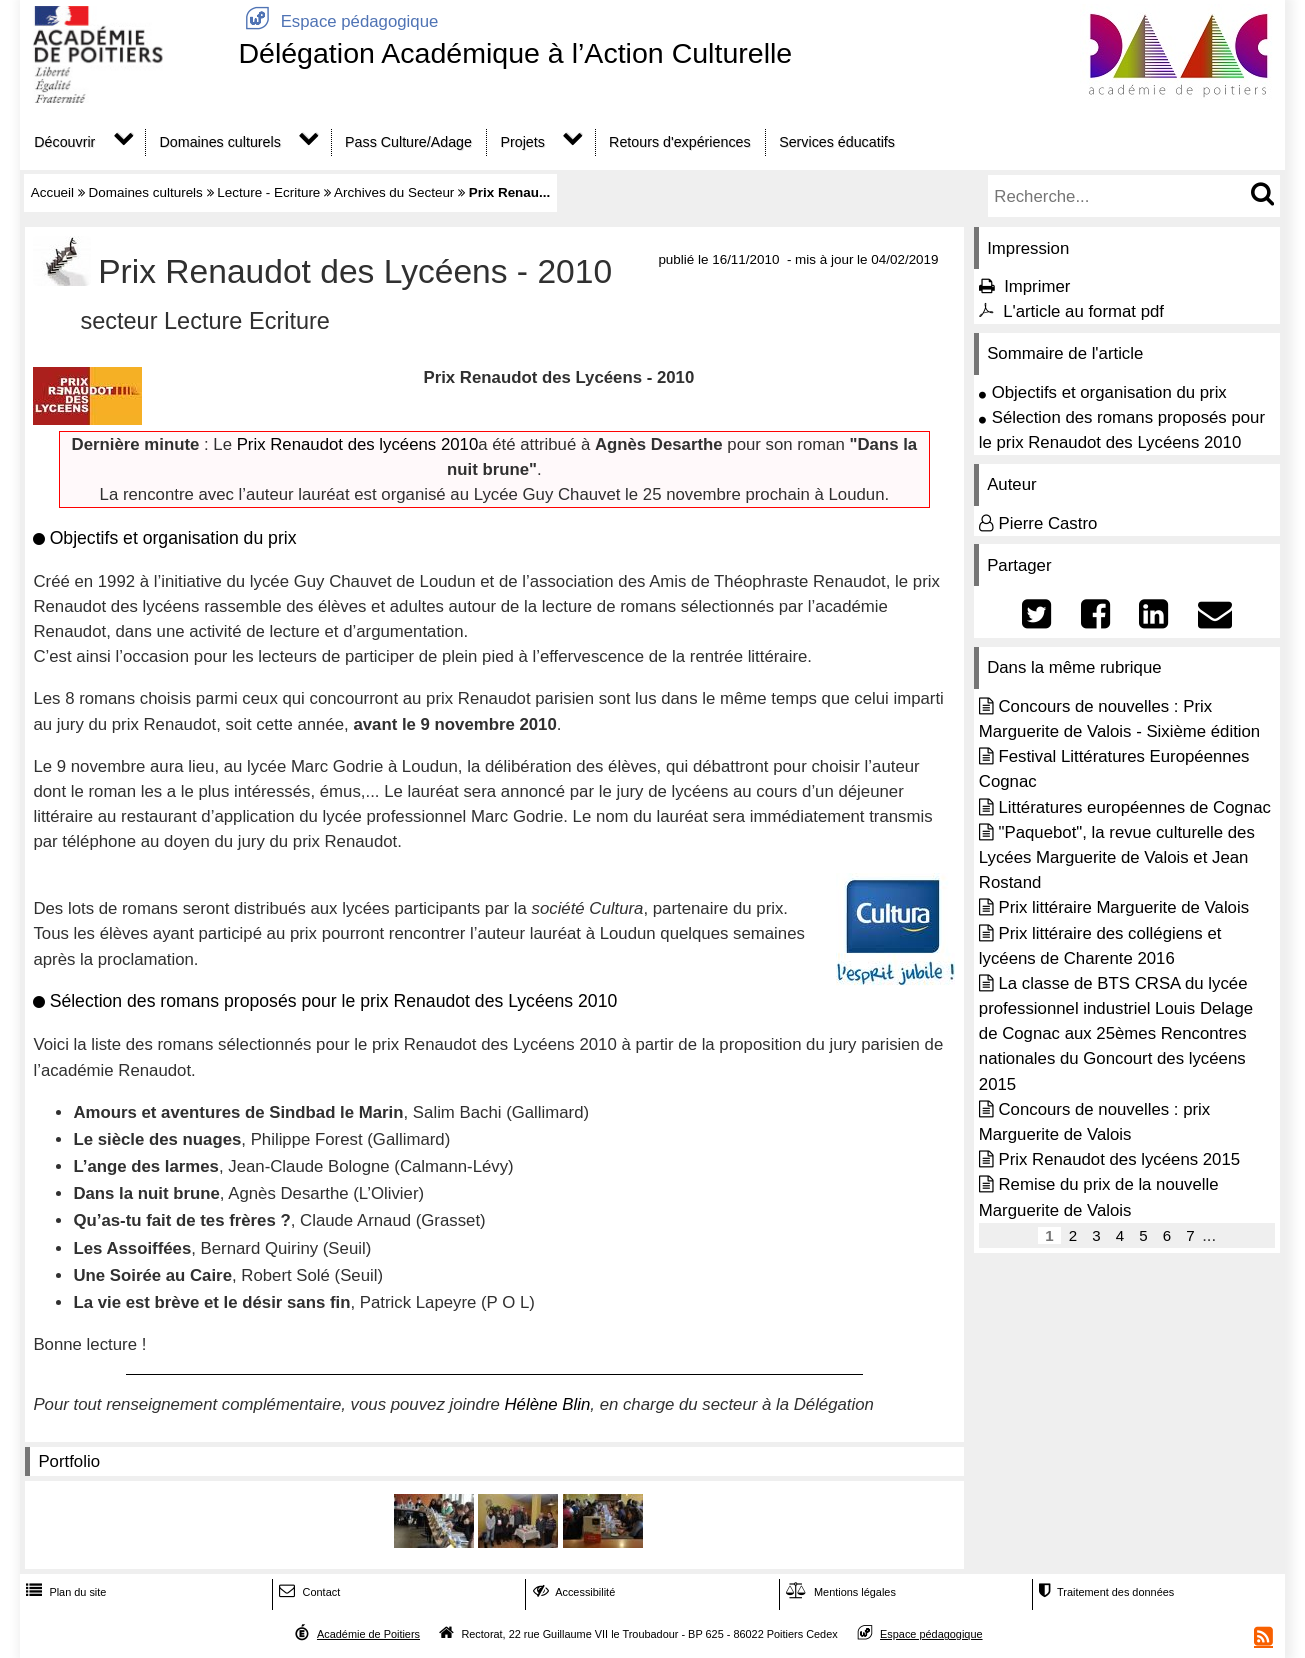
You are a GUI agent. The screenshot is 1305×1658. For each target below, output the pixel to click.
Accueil (52, 192)
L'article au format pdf (1083, 311)
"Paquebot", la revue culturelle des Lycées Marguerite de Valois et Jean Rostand (1117, 857)
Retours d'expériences (680, 142)
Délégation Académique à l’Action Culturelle (515, 53)
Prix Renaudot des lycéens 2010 (358, 444)
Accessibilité (572, 1592)
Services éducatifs (837, 142)
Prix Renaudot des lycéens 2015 (1119, 1159)
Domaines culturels (220, 142)
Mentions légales (839, 1592)
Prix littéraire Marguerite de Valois (1123, 907)
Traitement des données (1104, 1592)
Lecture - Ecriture (268, 192)
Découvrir (64, 142)
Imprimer (1037, 286)
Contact (307, 1592)
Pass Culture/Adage (408, 142)
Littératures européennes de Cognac (1134, 807)
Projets (522, 142)
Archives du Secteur (394, 192)
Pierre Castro (1047, 523)
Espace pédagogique (338, 21)
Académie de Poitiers (368, 1634)
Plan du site (64, 1592)
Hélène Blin (548, 1404)
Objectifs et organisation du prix (1109, 392)
